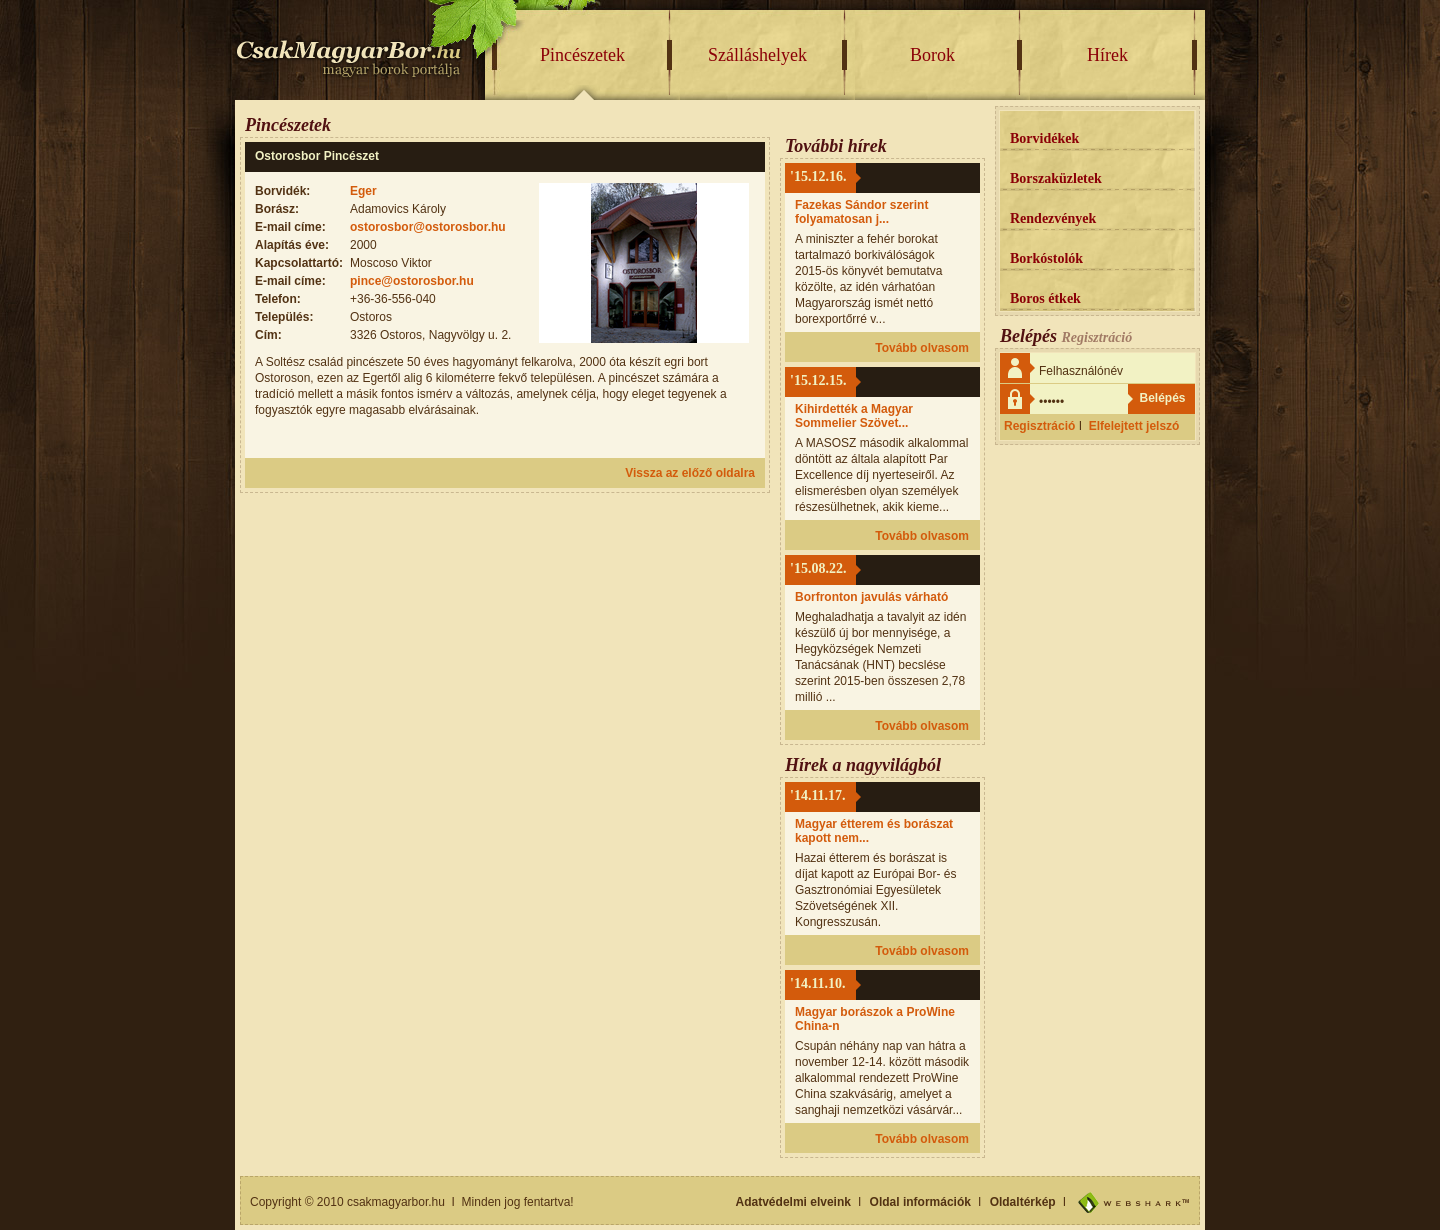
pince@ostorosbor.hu (412, 281)
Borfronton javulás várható (871, 597)
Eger (363, 191)
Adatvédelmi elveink (793, 1202)
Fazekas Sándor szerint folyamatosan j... (861, 212)
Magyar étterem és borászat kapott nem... (874, 831)
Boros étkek (1045, 298)
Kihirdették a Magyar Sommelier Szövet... (854, 416)
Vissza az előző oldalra (690, 473)
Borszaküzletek (1056, 178)
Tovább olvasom (922, 348)
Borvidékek (1044, 138)
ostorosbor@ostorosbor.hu (428, 227)
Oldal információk (920, 1202)
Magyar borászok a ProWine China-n (875, 1019)
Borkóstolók (1046, 258)
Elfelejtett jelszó (1134, 426)
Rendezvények (1053, 218)
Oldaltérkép (1023, 1202)
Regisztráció (1039, 426)
